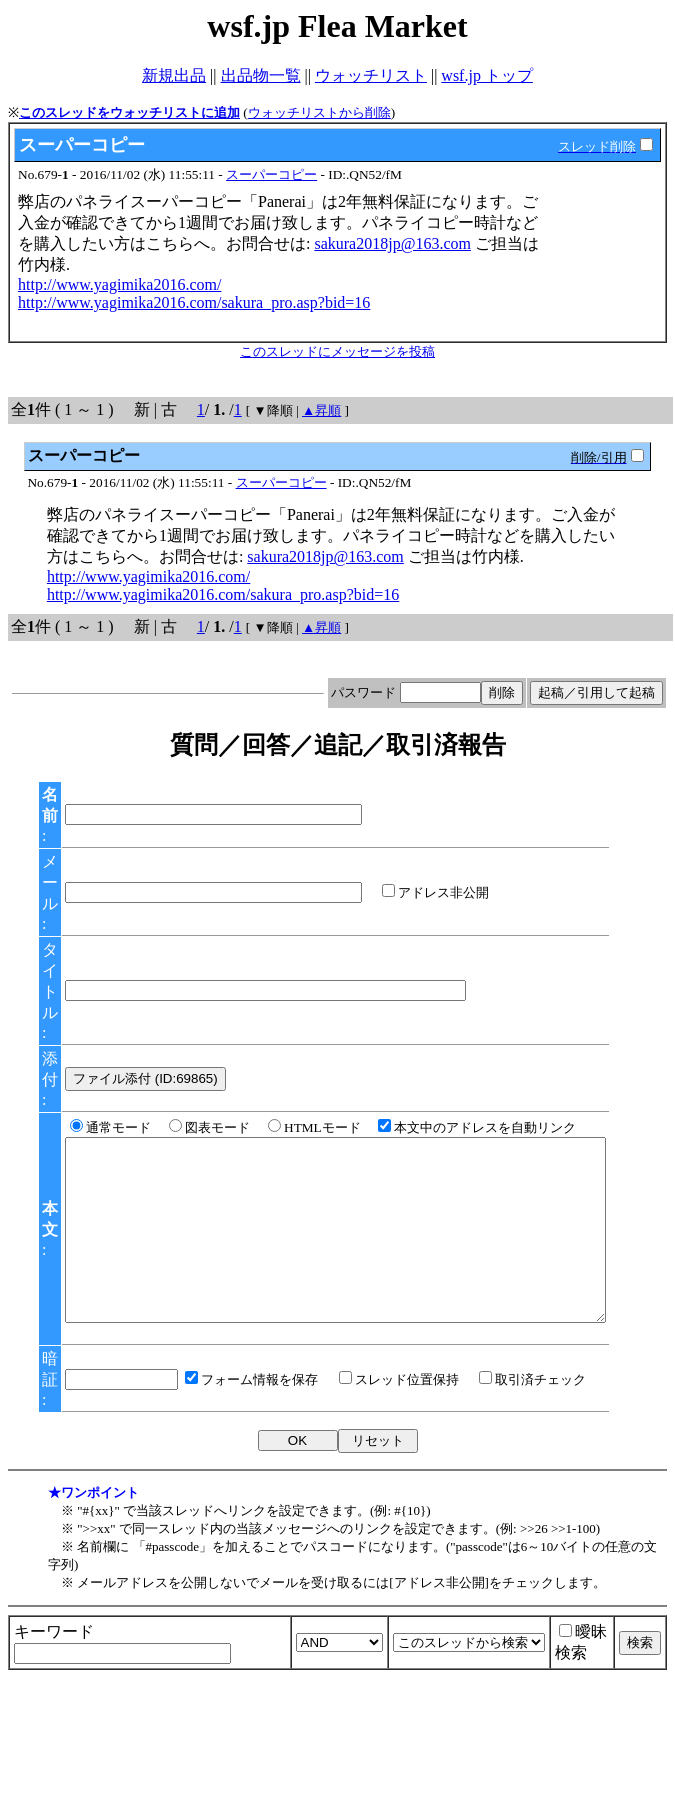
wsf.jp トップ (487, 75)
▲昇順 (321, 410)
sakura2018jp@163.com (392, 243)
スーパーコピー (271, 174)
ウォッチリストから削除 (319, 112)
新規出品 (174, 75)
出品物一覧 (261, 75)
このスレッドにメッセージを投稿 (337, 351)
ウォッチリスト (371, 75)
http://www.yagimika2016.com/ (119, 284)
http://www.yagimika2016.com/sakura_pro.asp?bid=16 (194, 302)
